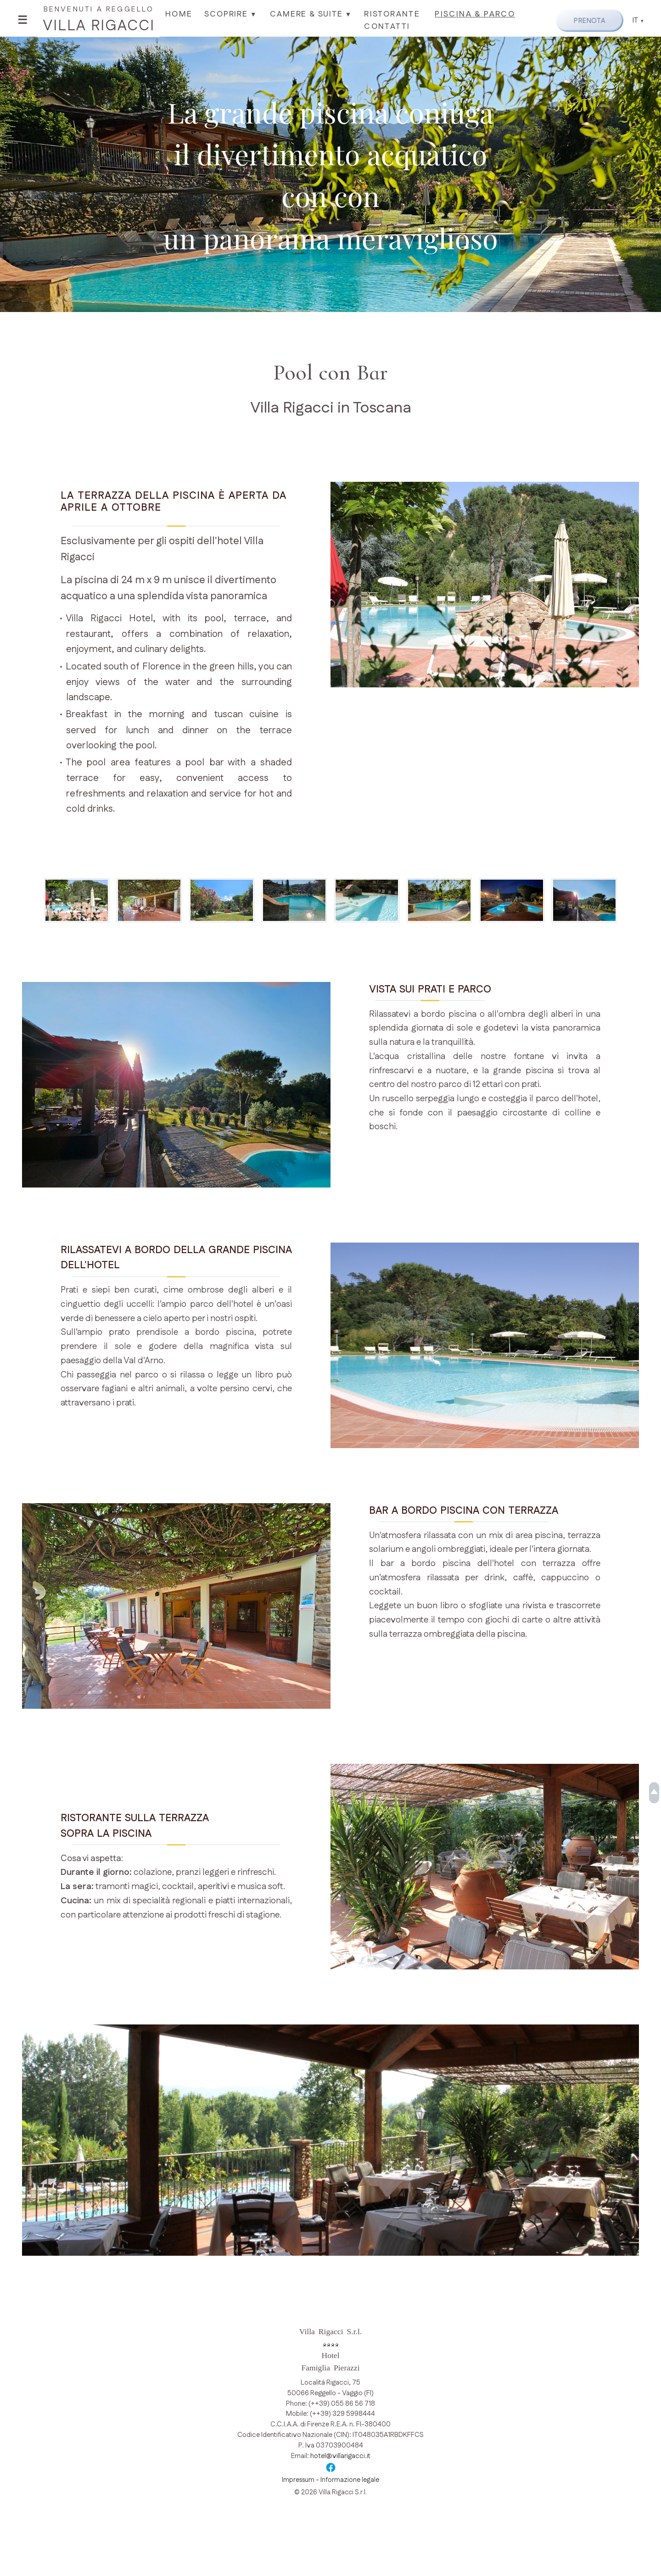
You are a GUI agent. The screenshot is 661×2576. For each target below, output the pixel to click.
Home (177, 14)
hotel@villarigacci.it (340, 2462)
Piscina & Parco (473, 14)
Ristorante (391, 14)
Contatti (386, 26)
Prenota (587, 20)
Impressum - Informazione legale (330, 2486)
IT (636, 20)
